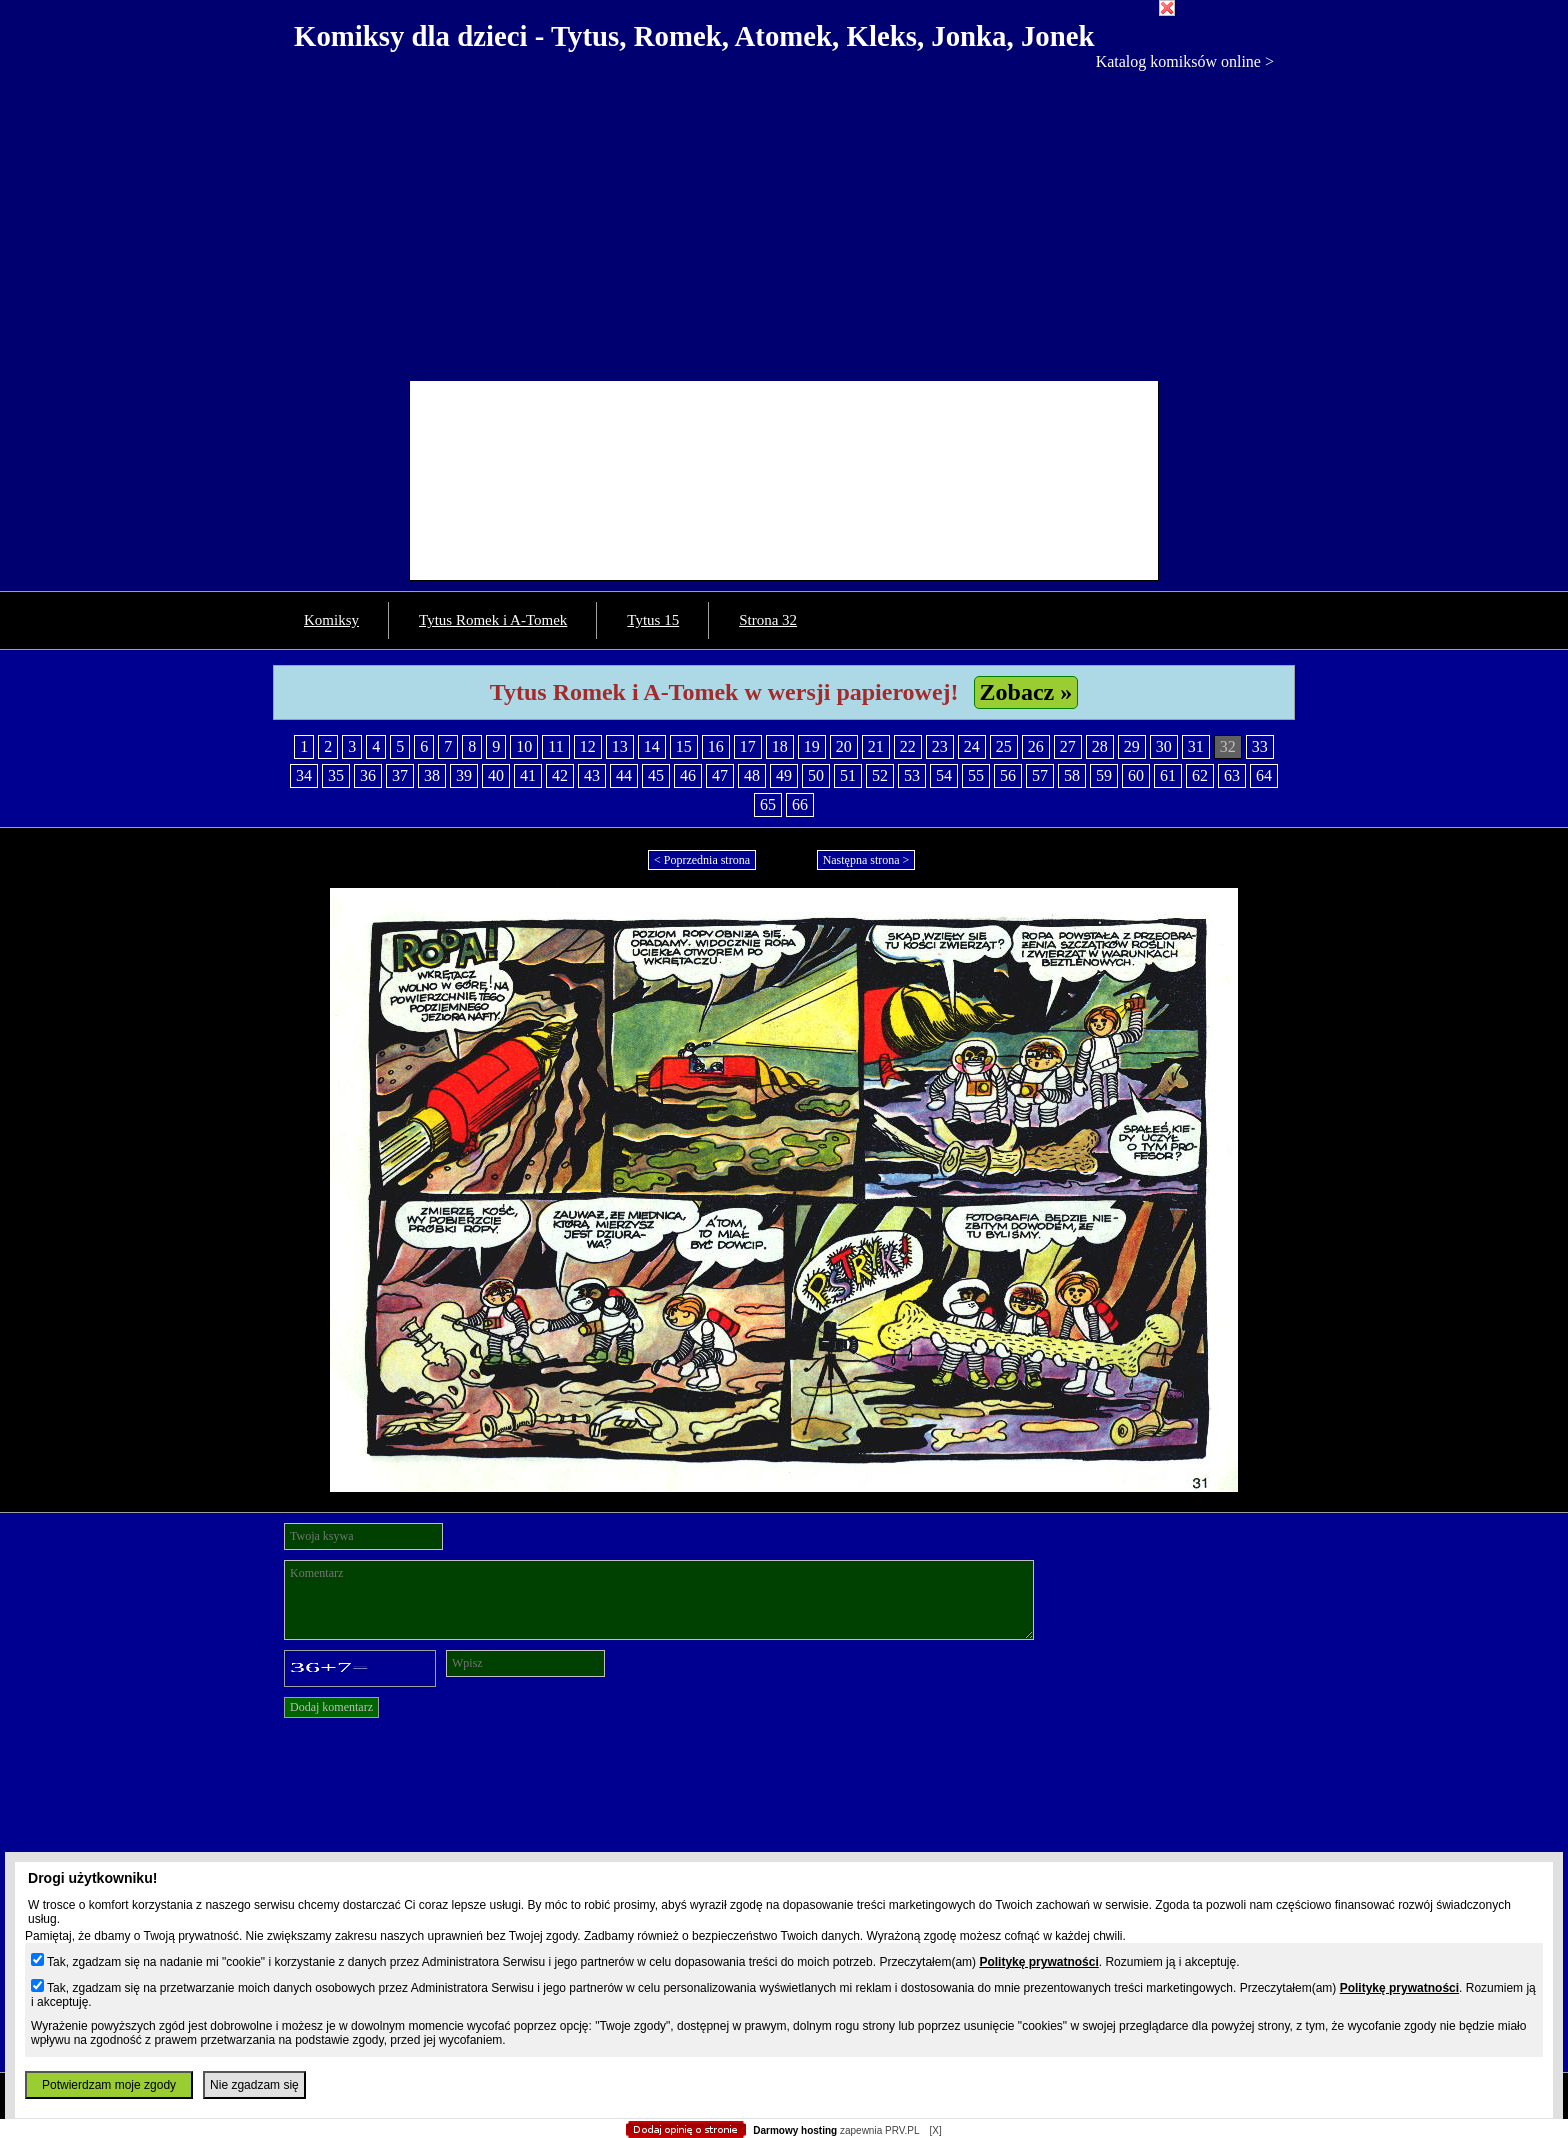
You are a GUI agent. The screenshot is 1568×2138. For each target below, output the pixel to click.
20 (844, 746)
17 (748, 746)
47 (720, 775)
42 (560, 775)
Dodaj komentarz (331, 1707)
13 (620, 746)
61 (1168, 775)
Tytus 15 (653, 620)
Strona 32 (768, 620)
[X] (935, 2130)
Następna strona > (866, 860)
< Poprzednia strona (702, 860)
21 (876, 746)
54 (944, 775)
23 (940, 746)
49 (784, 775)
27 (1068, 746)
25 (1004, 746)
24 (972, 746)
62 (1200, 775)
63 (1232, 775)
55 (976, 775)
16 (716, 746)
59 (1104, 775)
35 (336, 775)
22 (908, 746)
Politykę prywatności (1038, 1962)
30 (1164, 746)
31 (1196, 746)
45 (656, 775)
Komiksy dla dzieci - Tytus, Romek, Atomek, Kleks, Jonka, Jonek (694, 36)
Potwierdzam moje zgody (109, 2085)
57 (1040, 775)
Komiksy (331, 620)
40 (496, 775)
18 (780, 746)
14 (652, 746)
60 (1136, 775)
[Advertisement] (784, 221)
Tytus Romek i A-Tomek (493, 620)
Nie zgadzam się (254, 2085)
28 (1100, 746)
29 (1132, 746)
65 (768, 804)
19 (812, 746)
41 (528, 775)
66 (800, 804)
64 (1264, 775)
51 (848, 775)
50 (816, 775)
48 (752, 775)
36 (368, 775)
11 (555, 746)
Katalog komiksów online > (1185, 61)
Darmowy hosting (795, 2130)
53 (912, 775)
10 (524, 746)
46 (688, 775)
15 (684, 746)
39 (464, 775)
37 (400, 775)
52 (880, 775)
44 (624, 775)
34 (304, 775)
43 (592, 775)
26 (1036, 746)
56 (1008, 775)
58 (1072, 775)
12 (588, 746)
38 (432, 775)
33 (1260, 746)
